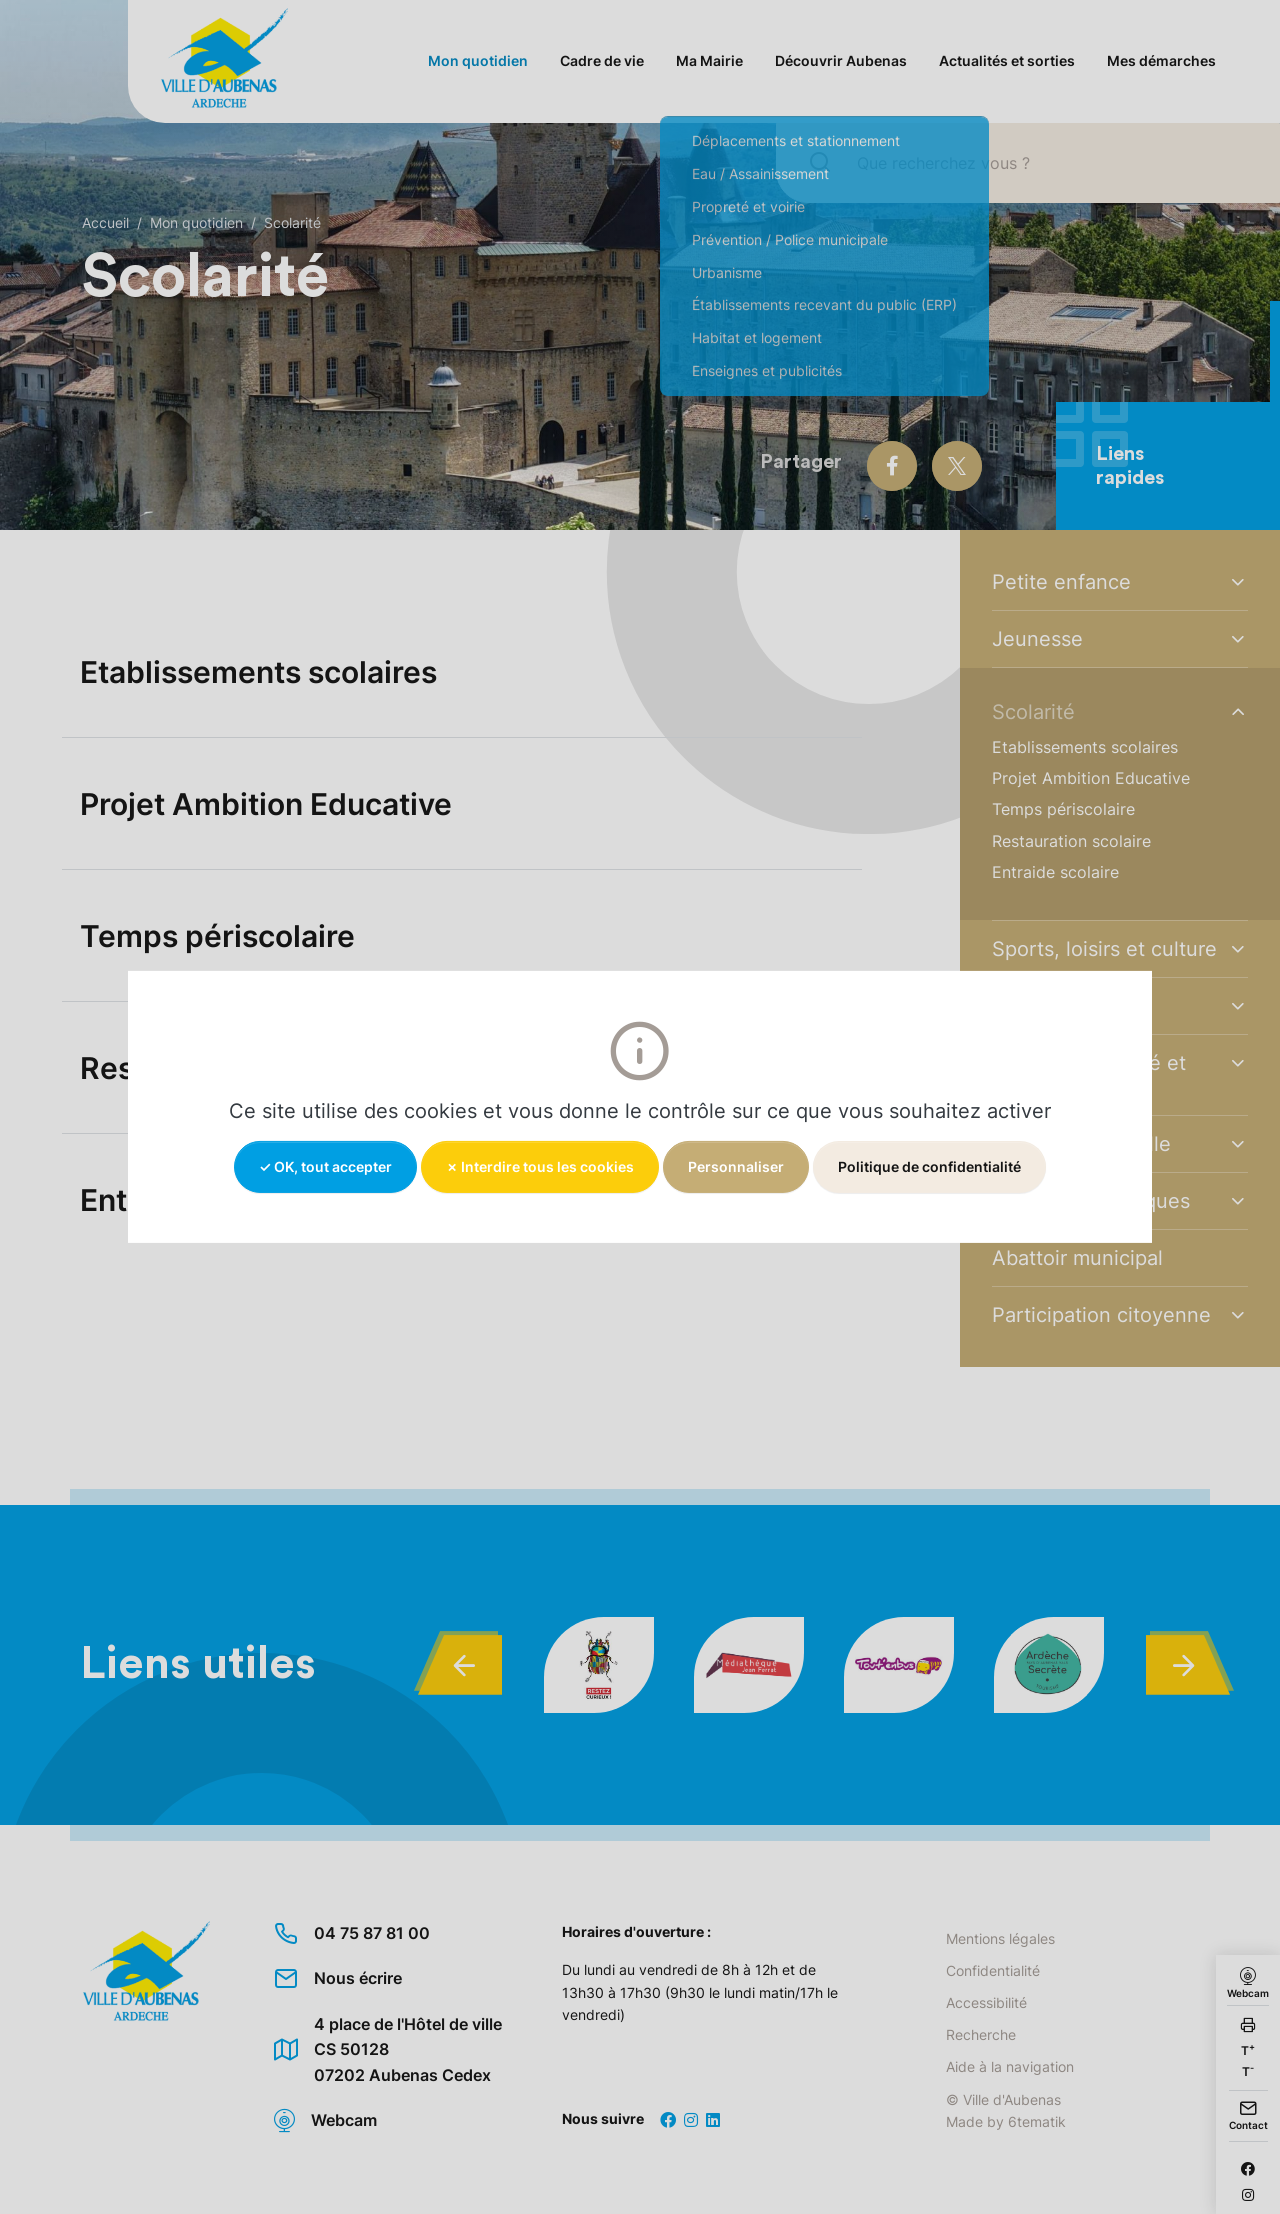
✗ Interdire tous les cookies (540, 1166)
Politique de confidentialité (929, 1166)
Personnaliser (736, 1166)
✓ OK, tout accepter (325, 1166)
